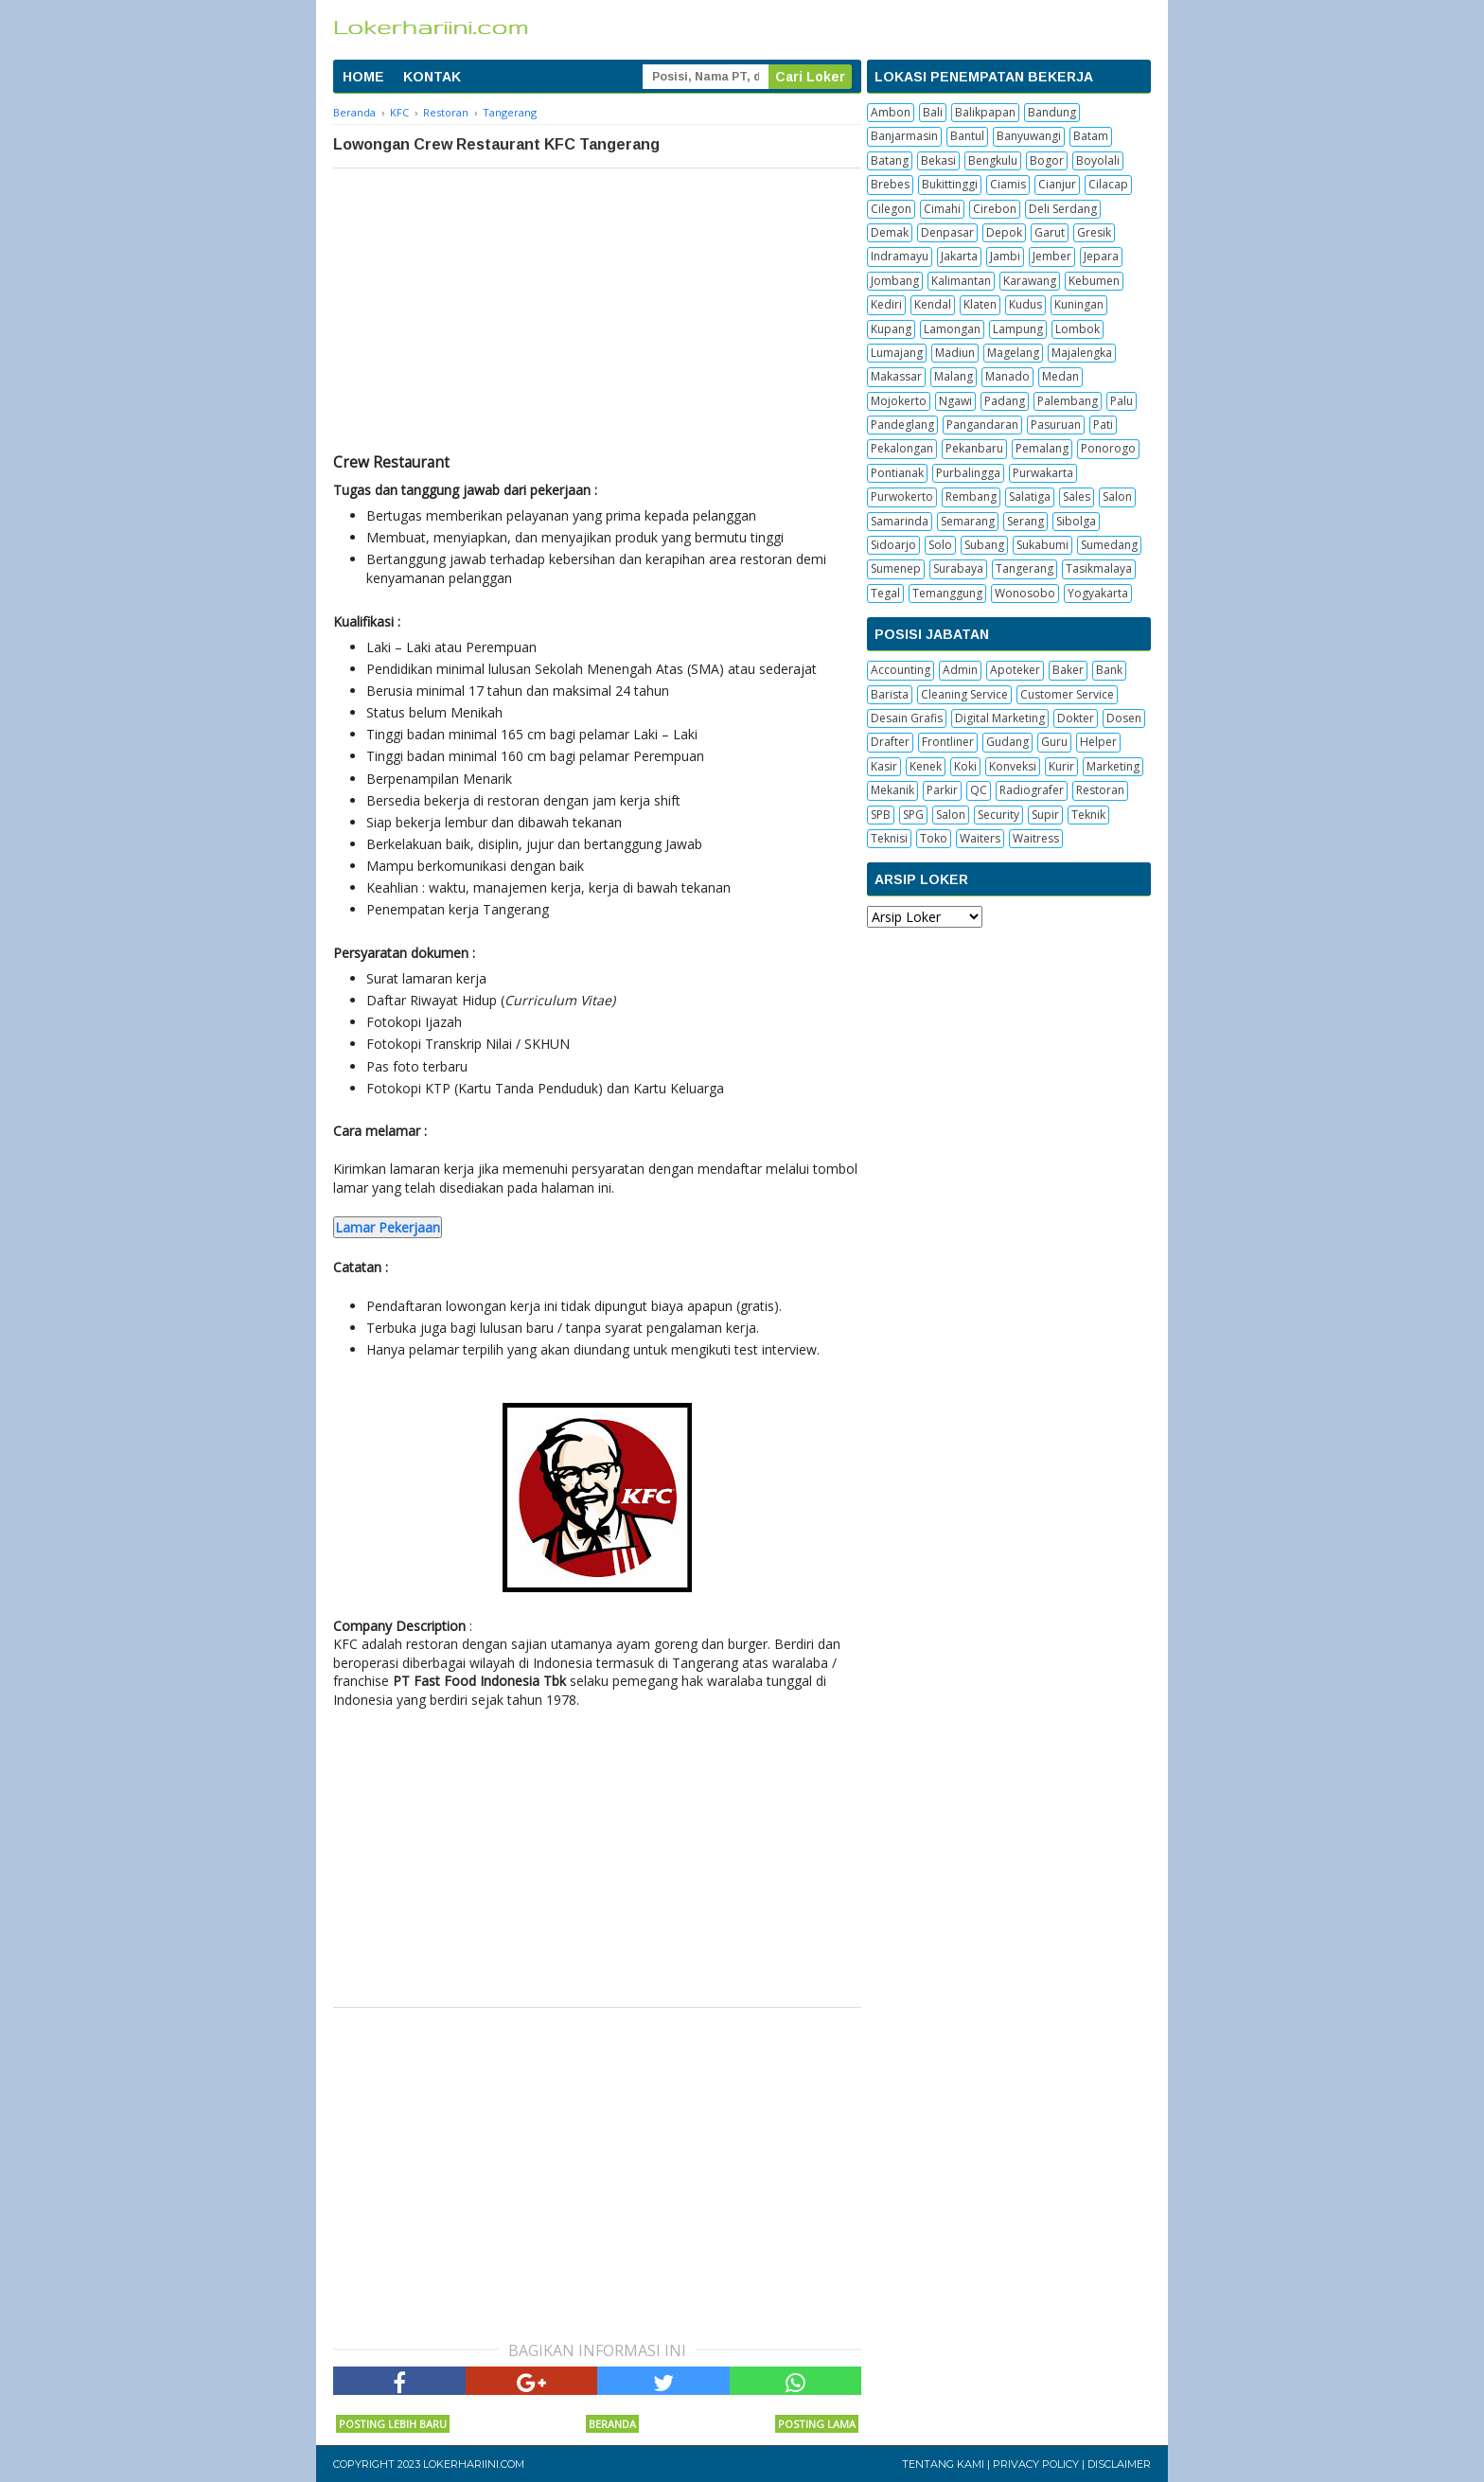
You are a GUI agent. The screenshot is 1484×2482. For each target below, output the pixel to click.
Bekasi (938, 160)
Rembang (971, 496)
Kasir (884, 766)
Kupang (891, 329)
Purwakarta (1043, 473)
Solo (940, 545)
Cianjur (1057, 184)
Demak (890, 232)
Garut (1049, 232)
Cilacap (1108, 184)
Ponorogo (1108, 448)
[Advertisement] (597, 310)
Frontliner (948, 742)
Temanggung (947, 593)
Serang (1025, 521)
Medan (1060, 376)
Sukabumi (1042, 545)
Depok (1004, 232)
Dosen (1123, 718)
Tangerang (1024, 568)
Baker (1068, 670)
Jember (1052, 256)
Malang (953, 376)
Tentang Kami (943, 2464)
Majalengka (1081, 353)
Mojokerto (899, 401)
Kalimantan (961, 281)
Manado (1007, 376)
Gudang (1007, 742)
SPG (913, 815)
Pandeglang (902, 425)
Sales (1076, 496)
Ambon (890, 112)
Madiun (955, 353)
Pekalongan (902, 448)
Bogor (1047, 160)
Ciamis (1008, 184)
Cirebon (994, 209)
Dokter (1075, 718)
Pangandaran (982, 425)
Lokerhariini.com (473, 2464)
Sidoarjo (893, 545)
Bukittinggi (950, 184)
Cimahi (942, 209)
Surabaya (958, 568)
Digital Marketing (1000, 718)
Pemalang (1042, 448)
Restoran (1100, 790)
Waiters (980, 838)
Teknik (1088, 815)
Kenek (926, 766)
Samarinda (899, 521)
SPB (881, 815)
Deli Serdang (1063, 209)
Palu (1121, 401)
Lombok (1077, 329)
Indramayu (899, 256)
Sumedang (1109, 545)
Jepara (1101, 256)
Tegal (885, 593)
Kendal (932, 304)
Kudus (1025, 304)
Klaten (980, 304)
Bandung (1052, 112)
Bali (933, 112)
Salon (1117, 496)
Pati (1103, 425)
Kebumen (1094, 281)
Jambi (1005, 256)
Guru (1054, 742)
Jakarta (959, 256)
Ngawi (955, 401)
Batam (1090, 136)
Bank (1109, 670)
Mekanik (892, 790)
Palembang (1067, 401)
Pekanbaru (974, 448)
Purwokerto (902, 496)
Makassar (896, 376)
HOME (363, 76)
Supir (1045, 815)
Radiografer (1031, 790)
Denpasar (947, 232)
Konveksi (1012, 766)
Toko (933, 838)
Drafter (890, 742)
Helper (1098, 742)
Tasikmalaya (1099, 568)
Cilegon (891, 209)
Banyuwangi (1029, 136)
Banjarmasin (904, 136)
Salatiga (1030, 496)
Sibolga (1076, 521)
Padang (1004, 401)
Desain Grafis (907, 718)
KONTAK (432, 76)
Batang (890, 160)
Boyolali (1098, 160)
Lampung (1018, 329)
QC (978, 790)
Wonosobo (1025, 593)
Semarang (968, 521)
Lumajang (897, 353)
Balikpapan (985, 112)
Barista (890, 694)
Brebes (890, 184)
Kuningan (1079, 304)
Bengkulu (992, 160)
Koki (965, 766)
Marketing (1113, 766)
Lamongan (952, 329)
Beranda (612, 2424)
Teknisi (889, 838)
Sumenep (896, 568)
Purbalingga (968, 473)
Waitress (1036, 838)
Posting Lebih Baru (393, 2424)
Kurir (1061, 766)
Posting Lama (817, 2424)
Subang (984, 545)
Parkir (942, 790)
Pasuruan (1056, 425)
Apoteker (1015, 670)
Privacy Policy (1036, 2464)
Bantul (967, 136)
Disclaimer (1119, 2464)
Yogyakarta (1098, 593)
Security (998, 815)
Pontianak (897, 473)
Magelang (1013, 353)
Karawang (1029, 281)
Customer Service (1067, 694)
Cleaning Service (964, 694)
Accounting (900, 670)
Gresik (1094, 232)
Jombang (895, 281)
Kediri (886, 304)
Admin (960, 670)
